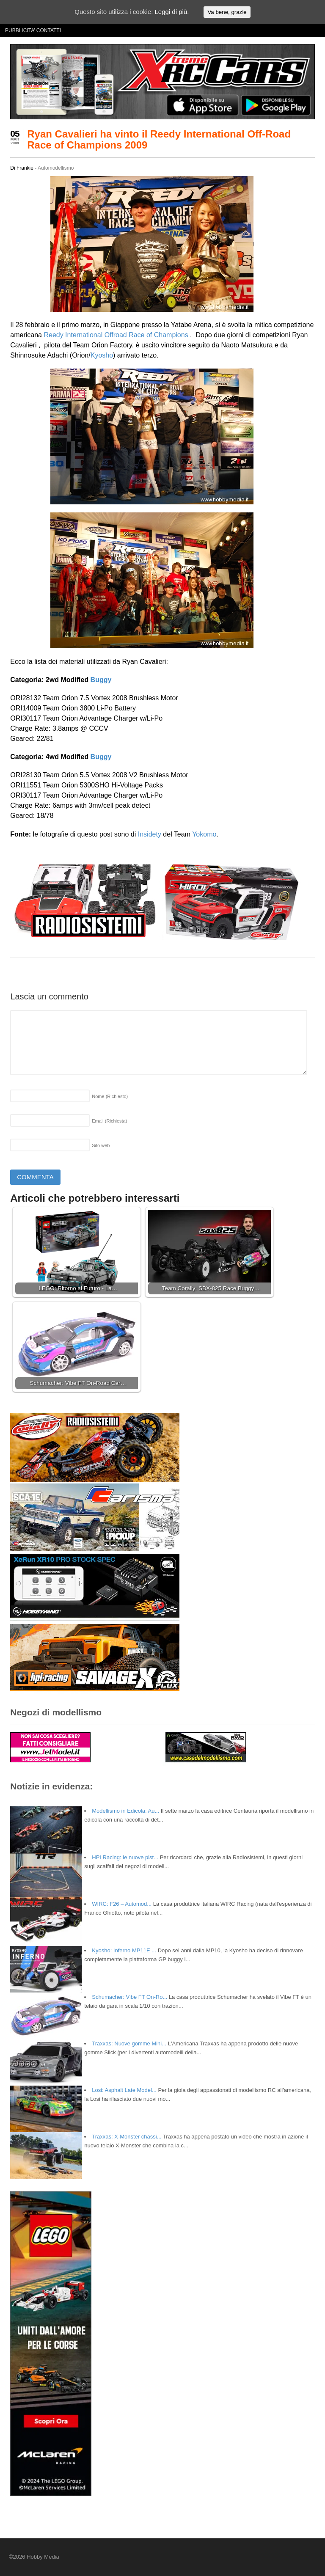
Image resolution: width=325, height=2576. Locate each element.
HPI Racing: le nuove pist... (125, 1857)
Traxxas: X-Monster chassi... (126, 2136)
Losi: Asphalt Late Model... (124, 2090)
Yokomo (204, 834)
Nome (110, 1096)
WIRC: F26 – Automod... (121, 1904)
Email (109, 1120)
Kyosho (102, 355)
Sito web (101, 1145)
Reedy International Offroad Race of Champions (116, 335)
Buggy (101, 679)
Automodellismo (56, 168)
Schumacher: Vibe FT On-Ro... (129, 1997)
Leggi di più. (171, 11)
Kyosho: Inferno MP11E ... (124, 1950)
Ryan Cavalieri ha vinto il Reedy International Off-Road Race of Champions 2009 (159, 139)
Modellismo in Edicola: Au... (125, 1811)
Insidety (149, 834)
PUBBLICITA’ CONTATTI (33, 30)
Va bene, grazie (226, 12)
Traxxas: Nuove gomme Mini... (129, 2043)
